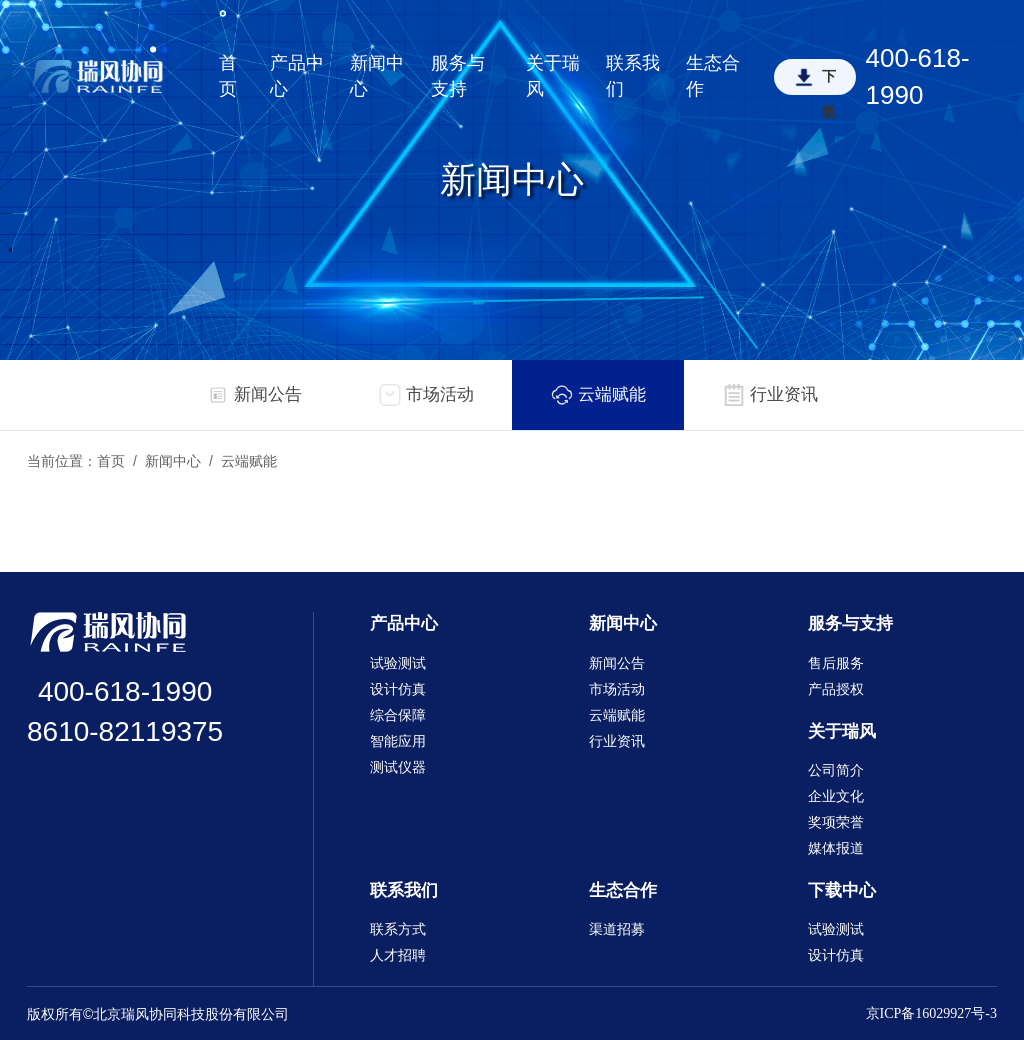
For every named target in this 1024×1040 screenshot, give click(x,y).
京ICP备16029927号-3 (931, 1013)
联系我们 (633, 76)
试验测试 (398, 663)
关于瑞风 (553, 76)
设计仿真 (398, 689)
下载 (829, 82)
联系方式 (398, 929)
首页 (228, 76)
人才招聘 (398, 955)
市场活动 (617, 689)
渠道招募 (617, 929)
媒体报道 (836, 848)
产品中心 (297, 76)
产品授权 (836, 689)
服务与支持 (458, 76)
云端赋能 (249, 461)
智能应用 (398, 741)
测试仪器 (398, 767)
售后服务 (836, 663)
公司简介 (836, 770)
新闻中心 (377, 76)
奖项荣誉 (836, 822)
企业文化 (836, 796)
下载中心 (842, 890)
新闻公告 (617, 663)
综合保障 (398, 715)
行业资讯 (617, 741)
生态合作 (713, 76)
